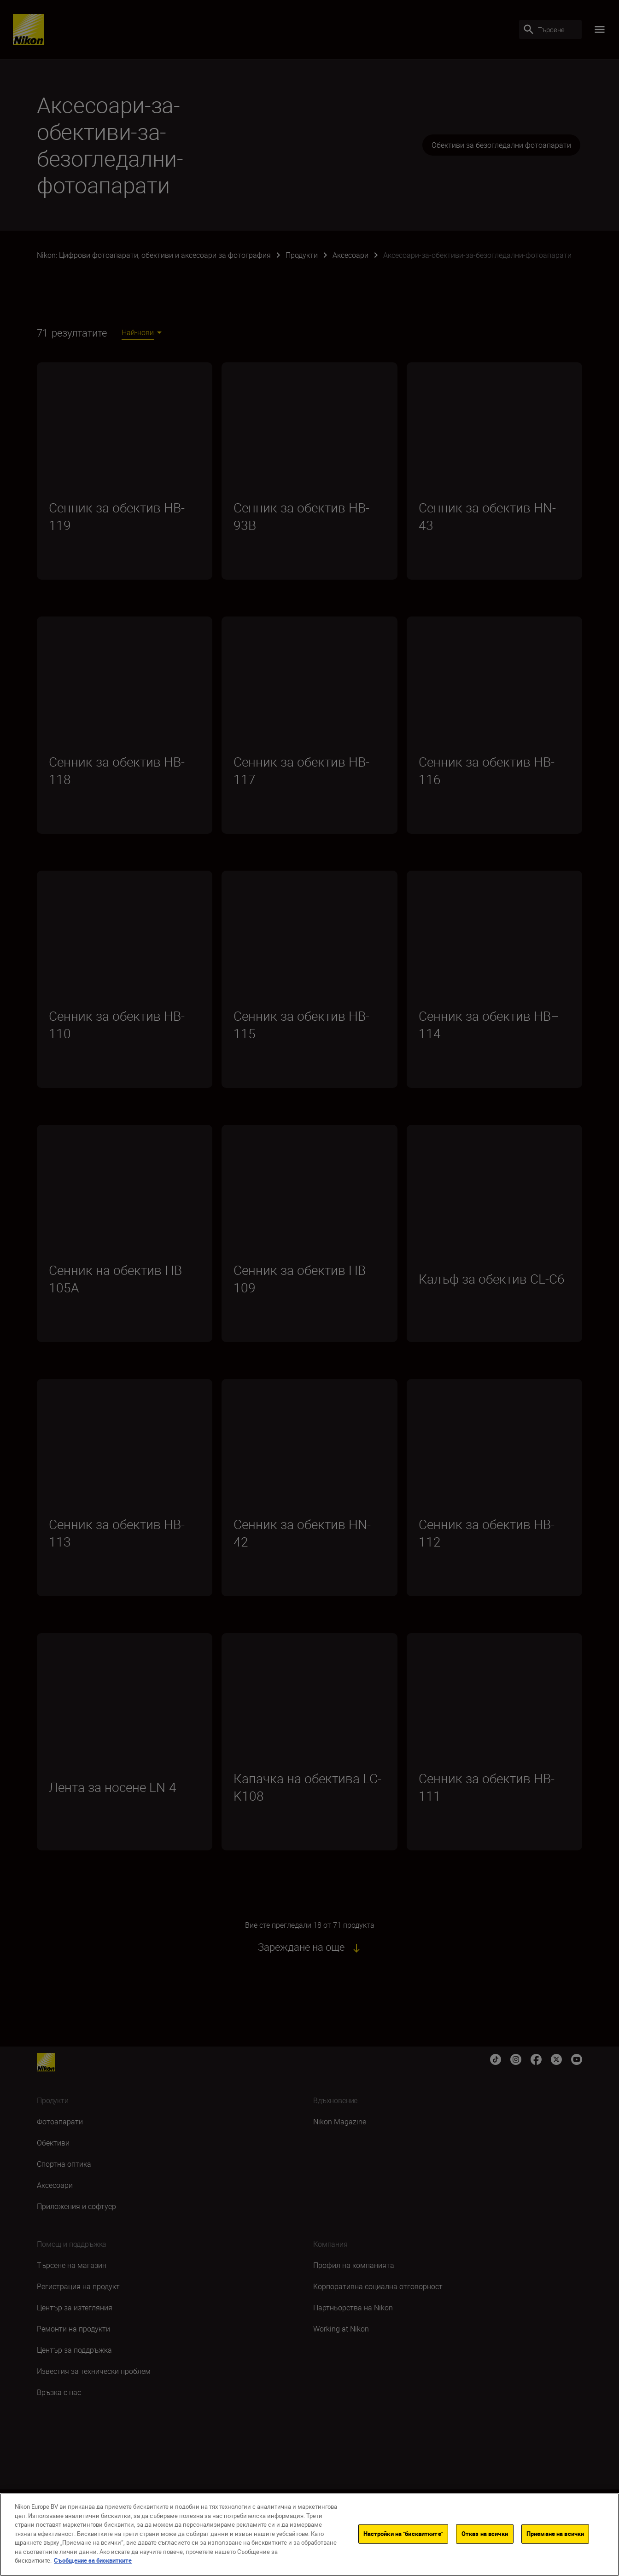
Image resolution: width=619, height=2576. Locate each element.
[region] (309, 2534)
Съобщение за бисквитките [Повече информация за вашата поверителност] (93, 2560)
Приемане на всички (555, 2533)
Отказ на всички (484, 2533)
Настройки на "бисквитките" (403, 2533)
